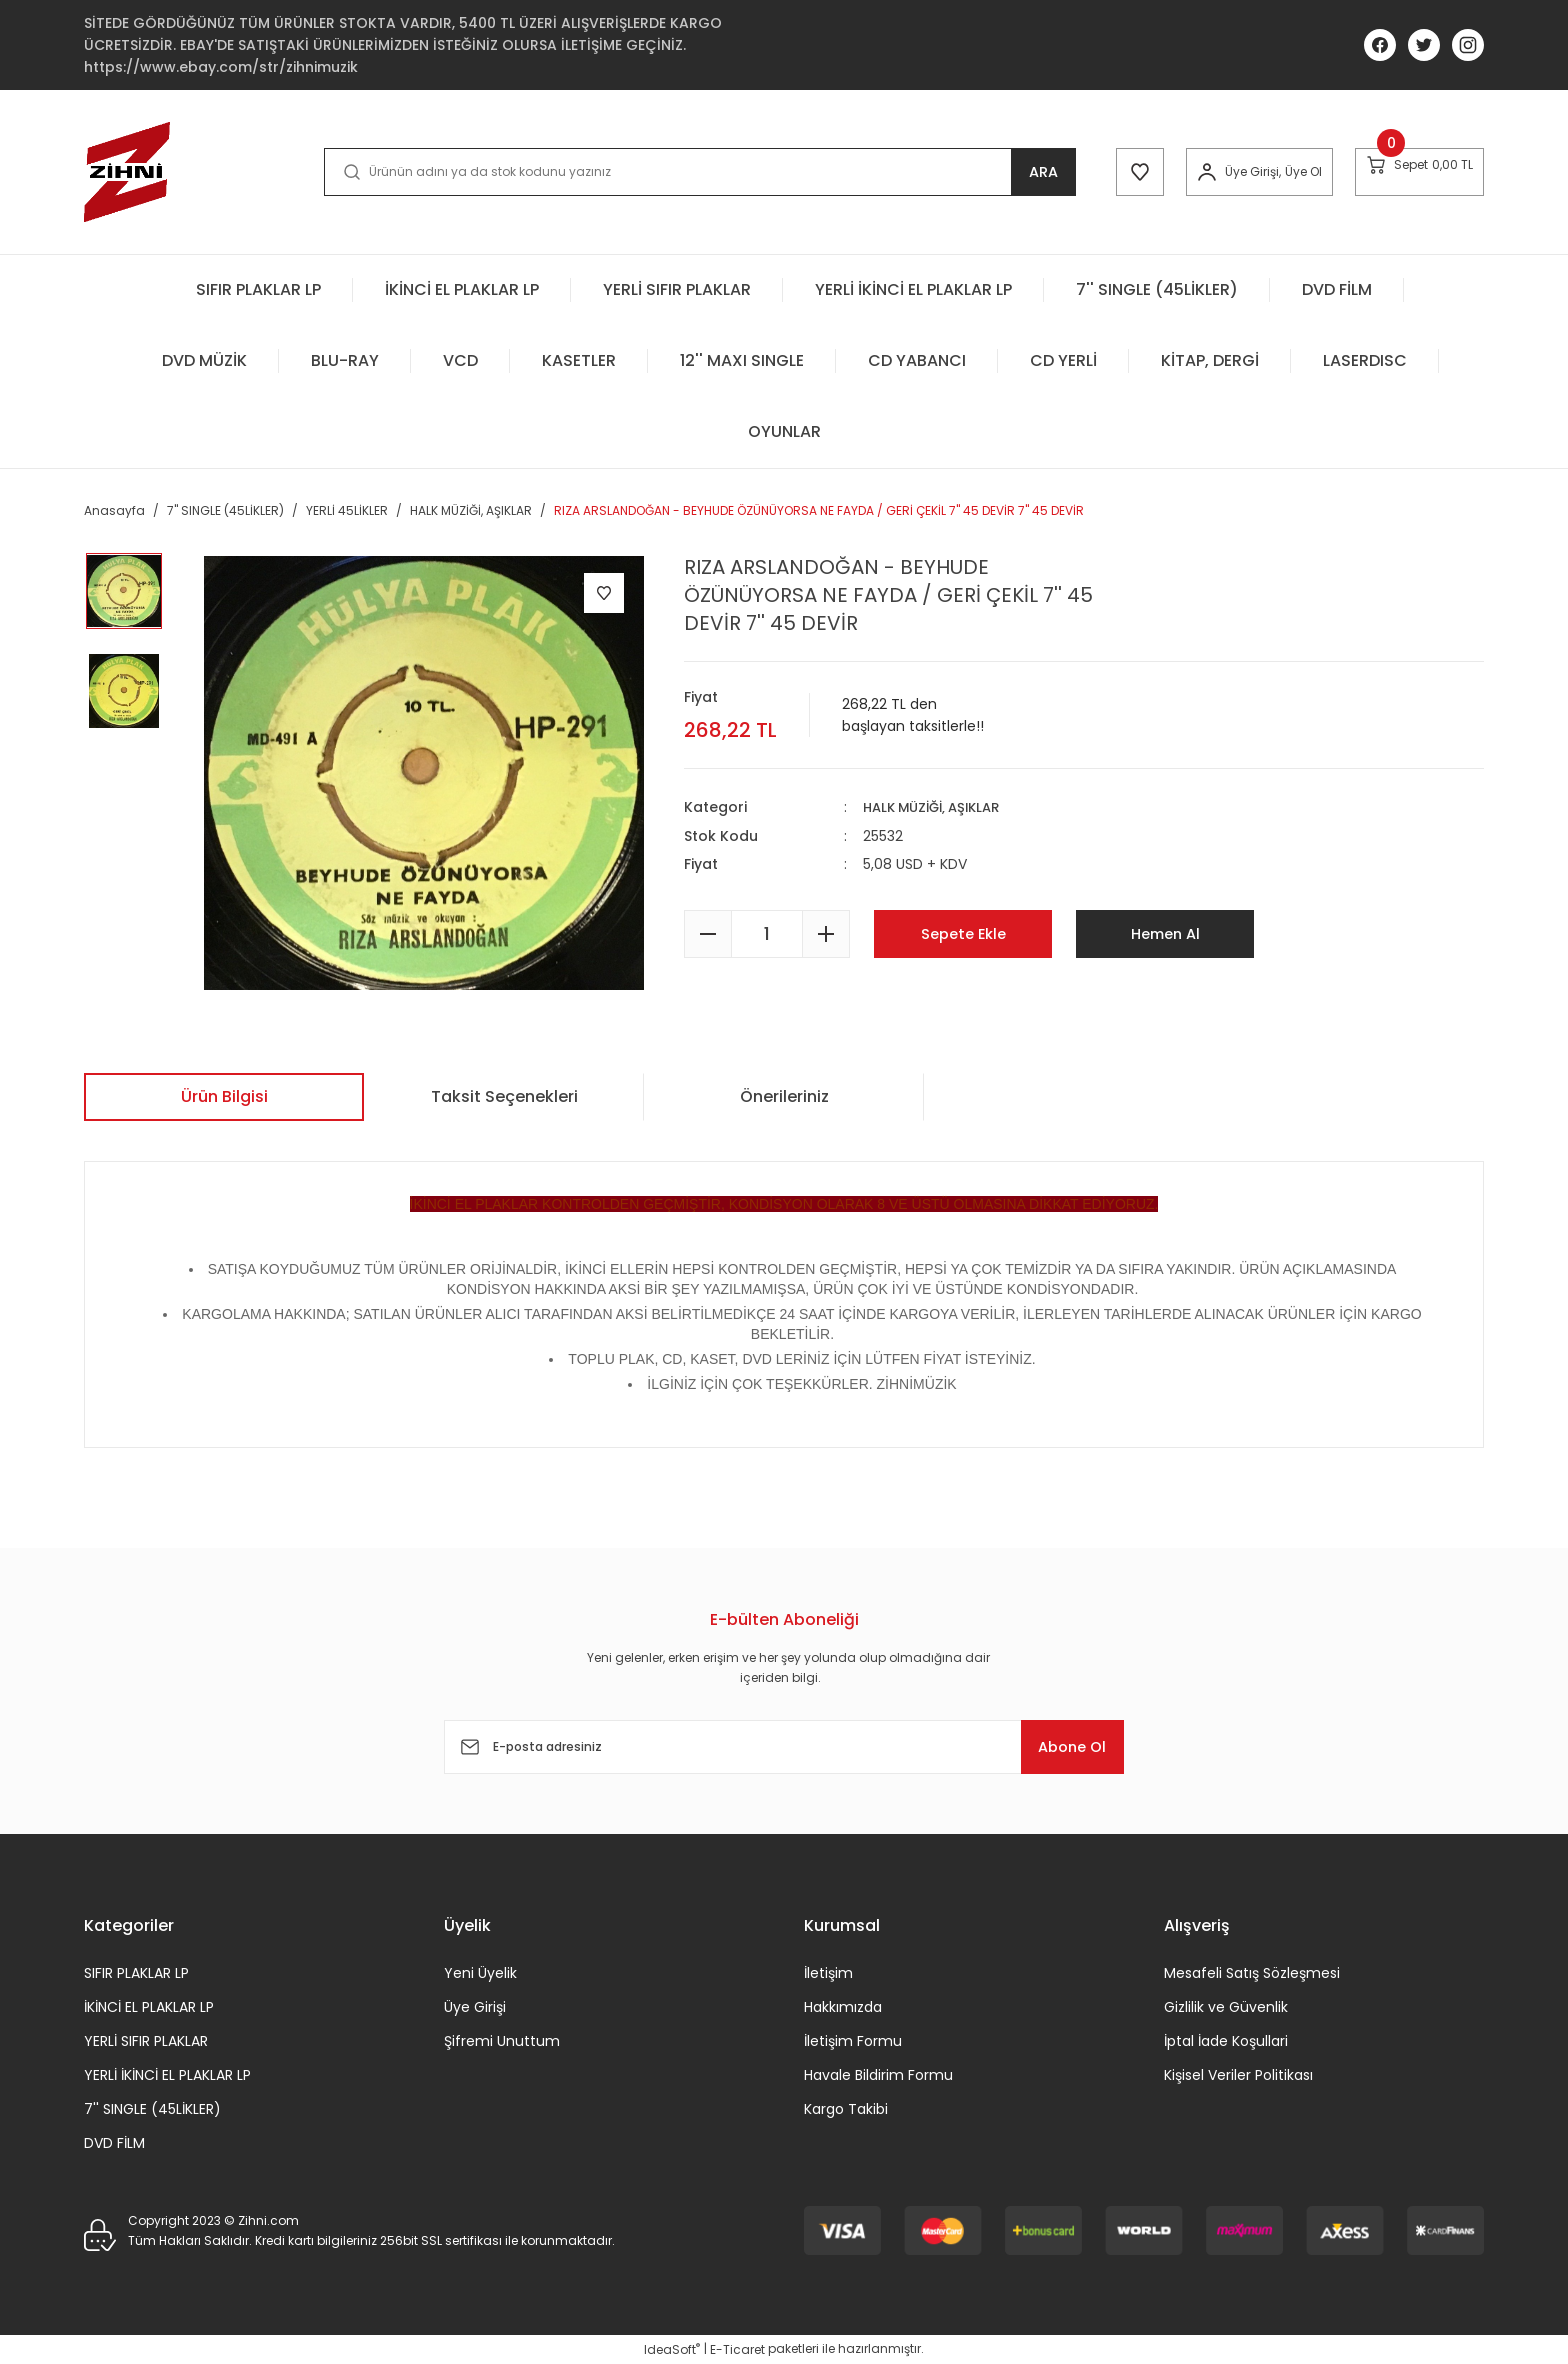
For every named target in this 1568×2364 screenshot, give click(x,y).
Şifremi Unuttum (502, 2041)
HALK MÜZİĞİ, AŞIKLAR (938, 807)
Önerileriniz (784, 1096)
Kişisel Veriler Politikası (1238, 2075)
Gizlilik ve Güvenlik (1226, 2007)
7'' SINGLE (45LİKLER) (152, 2109)
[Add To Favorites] (604, 593)
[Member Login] (1175, 172)
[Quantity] (767, 933)
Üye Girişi (475, 2007)
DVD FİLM (114, 2143)
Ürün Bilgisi (224, 1096)
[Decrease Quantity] (708, 933)
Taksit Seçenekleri (504, 1096)
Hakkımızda (843, 2007)
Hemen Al (1165, 932)
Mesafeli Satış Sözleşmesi (1252, 1973)
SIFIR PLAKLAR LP (136, 1973)
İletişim (828, 1973)
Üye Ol (1271, 171)
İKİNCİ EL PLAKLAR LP (149, 2007)
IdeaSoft (672, 2349)
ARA (1000, 171)
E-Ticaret (737, 2349)
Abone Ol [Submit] (1063, 1746)
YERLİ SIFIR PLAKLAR (146, 2041)
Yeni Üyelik (480, 1973)
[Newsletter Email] (784, 1747)
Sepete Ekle (963, 932)
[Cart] (1409, 171)
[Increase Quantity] (826, 933)
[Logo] (127, 172)
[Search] (678, 172)
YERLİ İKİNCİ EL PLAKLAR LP (167, 2075)
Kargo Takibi (846, 2109)
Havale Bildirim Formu (878, 2075)
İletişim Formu (853, 2041)
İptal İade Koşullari (1226, 2041)
